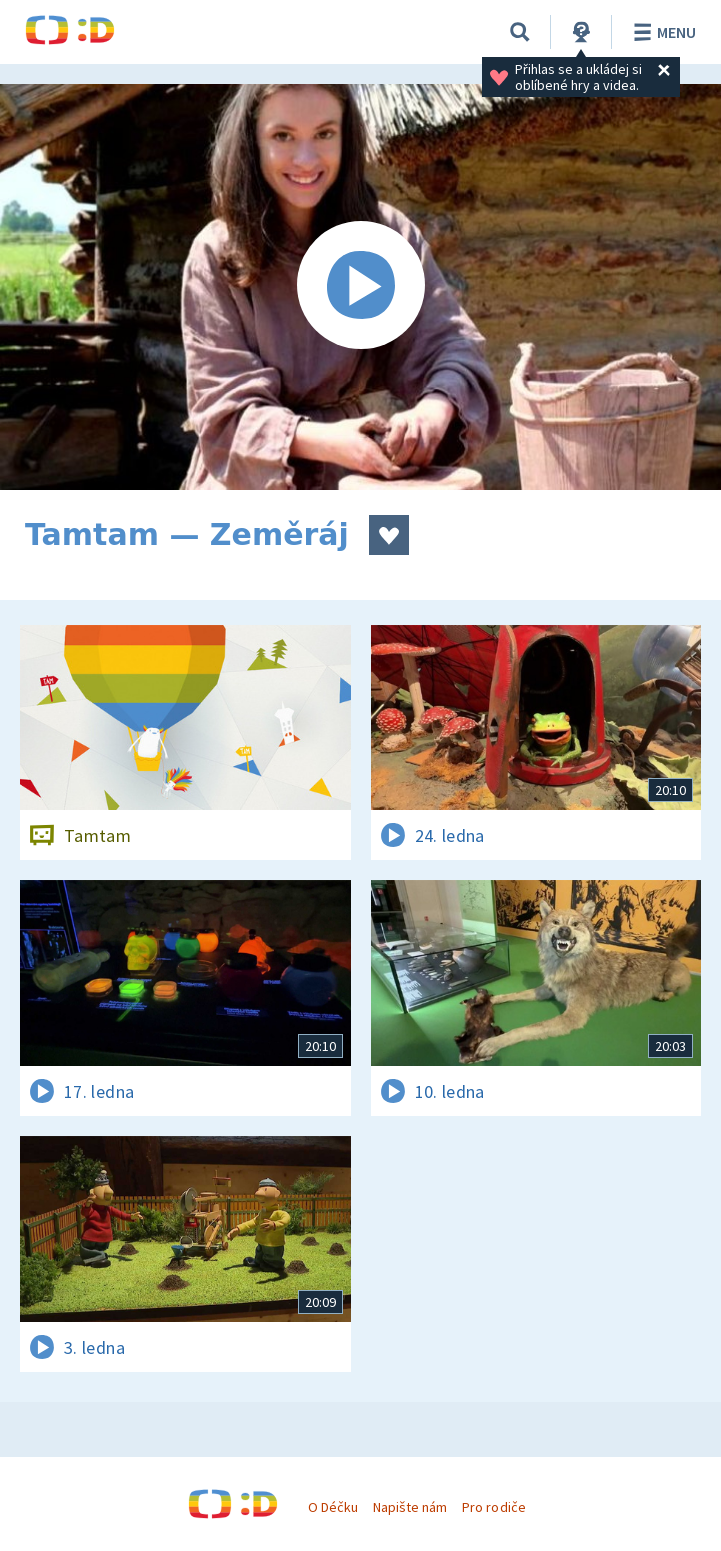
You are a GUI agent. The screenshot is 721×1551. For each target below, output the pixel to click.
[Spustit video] (360, 287)
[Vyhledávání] (520, 32)
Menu (661, 32)
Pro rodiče (493, 1507)
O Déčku (333, 1507)
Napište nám (410, 1507)
